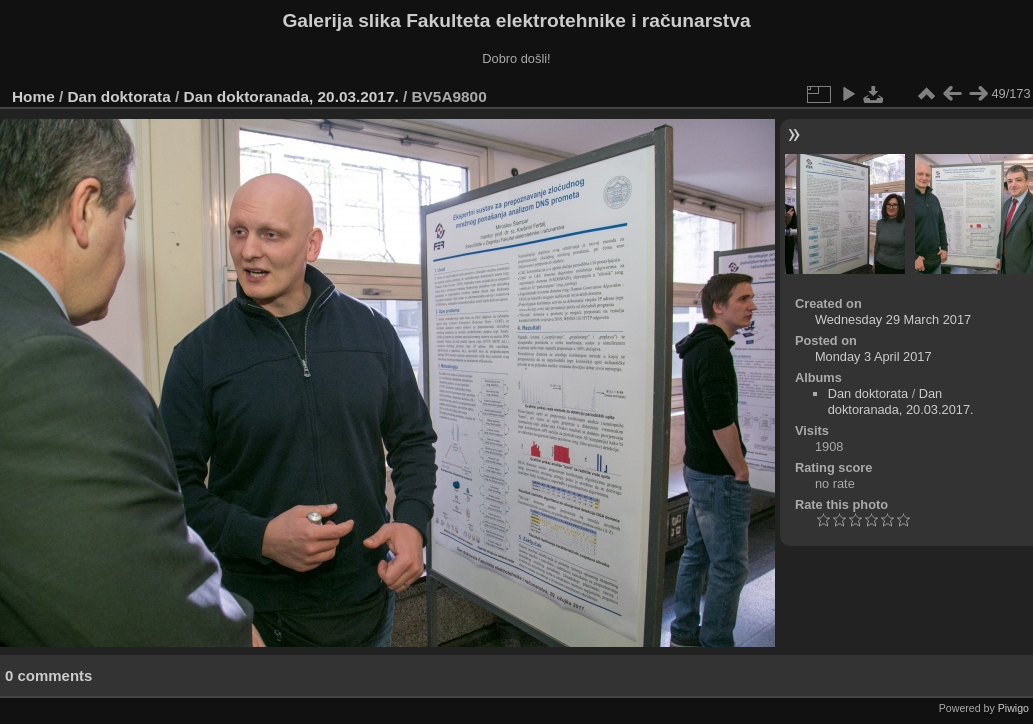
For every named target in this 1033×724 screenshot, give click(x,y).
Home (33, 96)
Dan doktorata (119, 96)
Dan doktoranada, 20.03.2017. (291, 96)
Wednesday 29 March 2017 (893, 319)
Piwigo (1013, 708)
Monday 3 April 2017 (873, 356)
